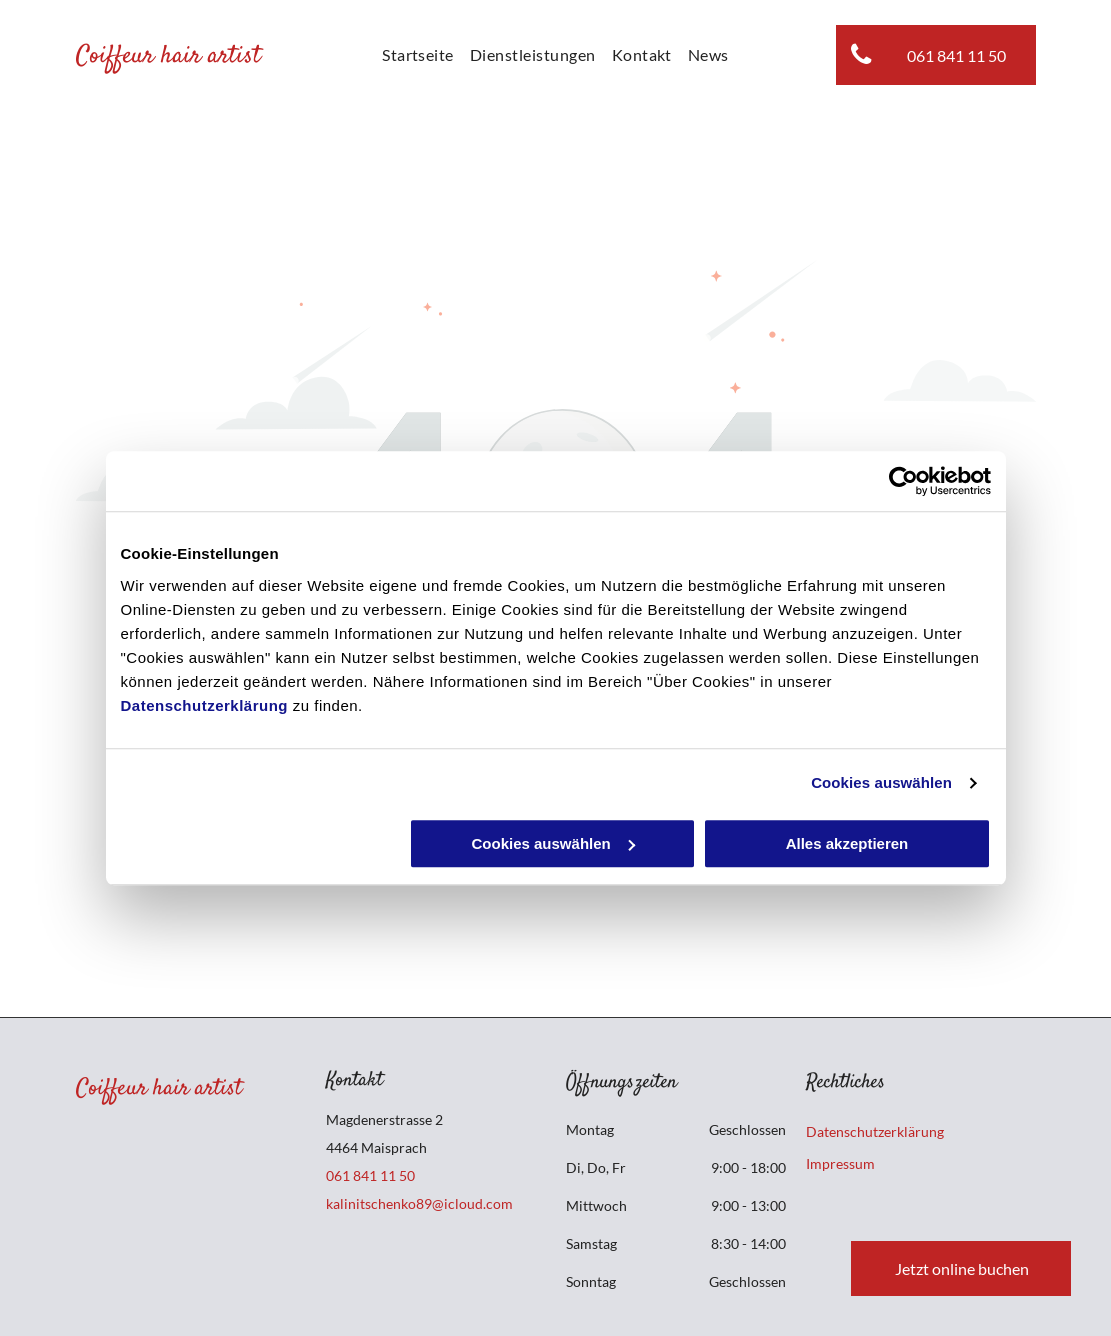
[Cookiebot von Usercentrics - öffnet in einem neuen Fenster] (903, 481)
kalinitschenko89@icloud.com (419, 1203)
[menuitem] (418, 55)
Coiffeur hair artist (168, 56)
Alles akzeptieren (847, 843)
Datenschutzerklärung (205, 705)
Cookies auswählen (881, 782)
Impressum (840, 1163)
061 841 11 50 (370, 1175)
